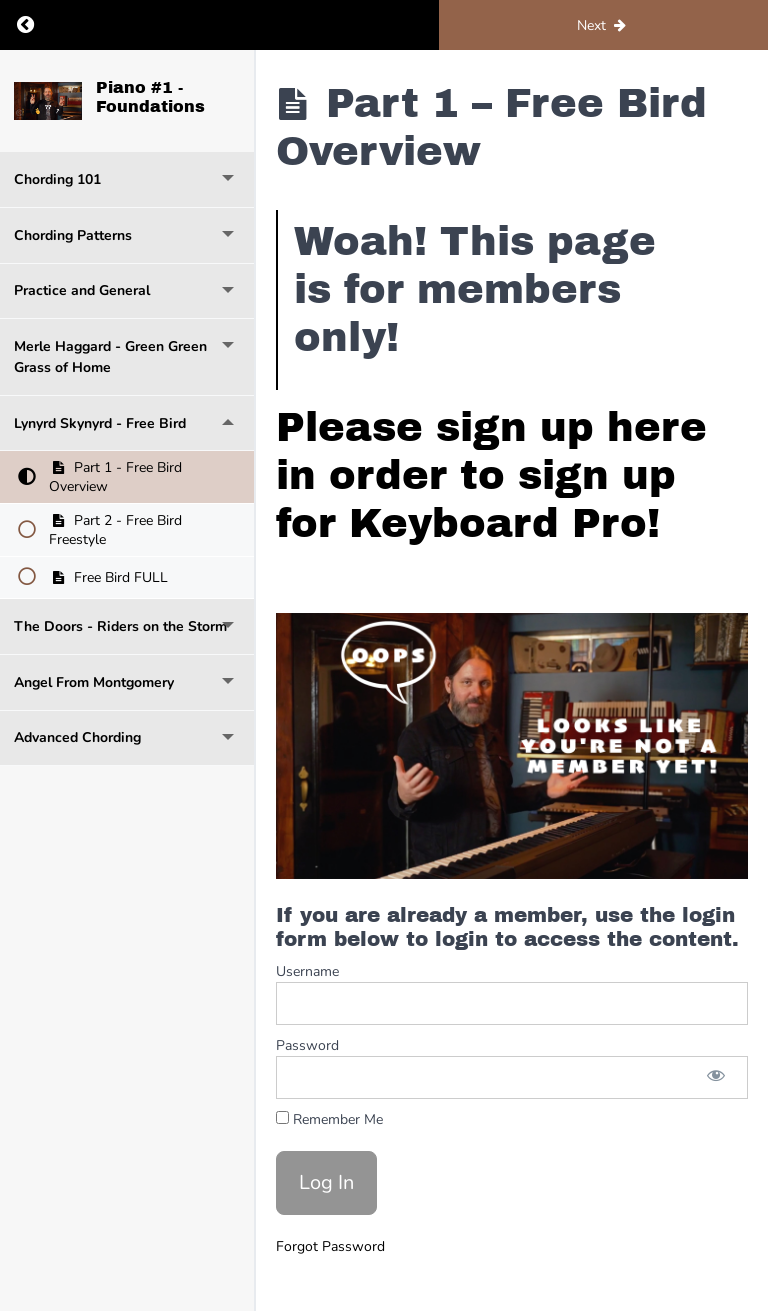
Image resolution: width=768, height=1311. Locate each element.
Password (307, 1045)
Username (307, 971)
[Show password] (716, 1077)
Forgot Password (330, 1246)
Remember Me (329, 1119)
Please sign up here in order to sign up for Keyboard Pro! (491, 475)
